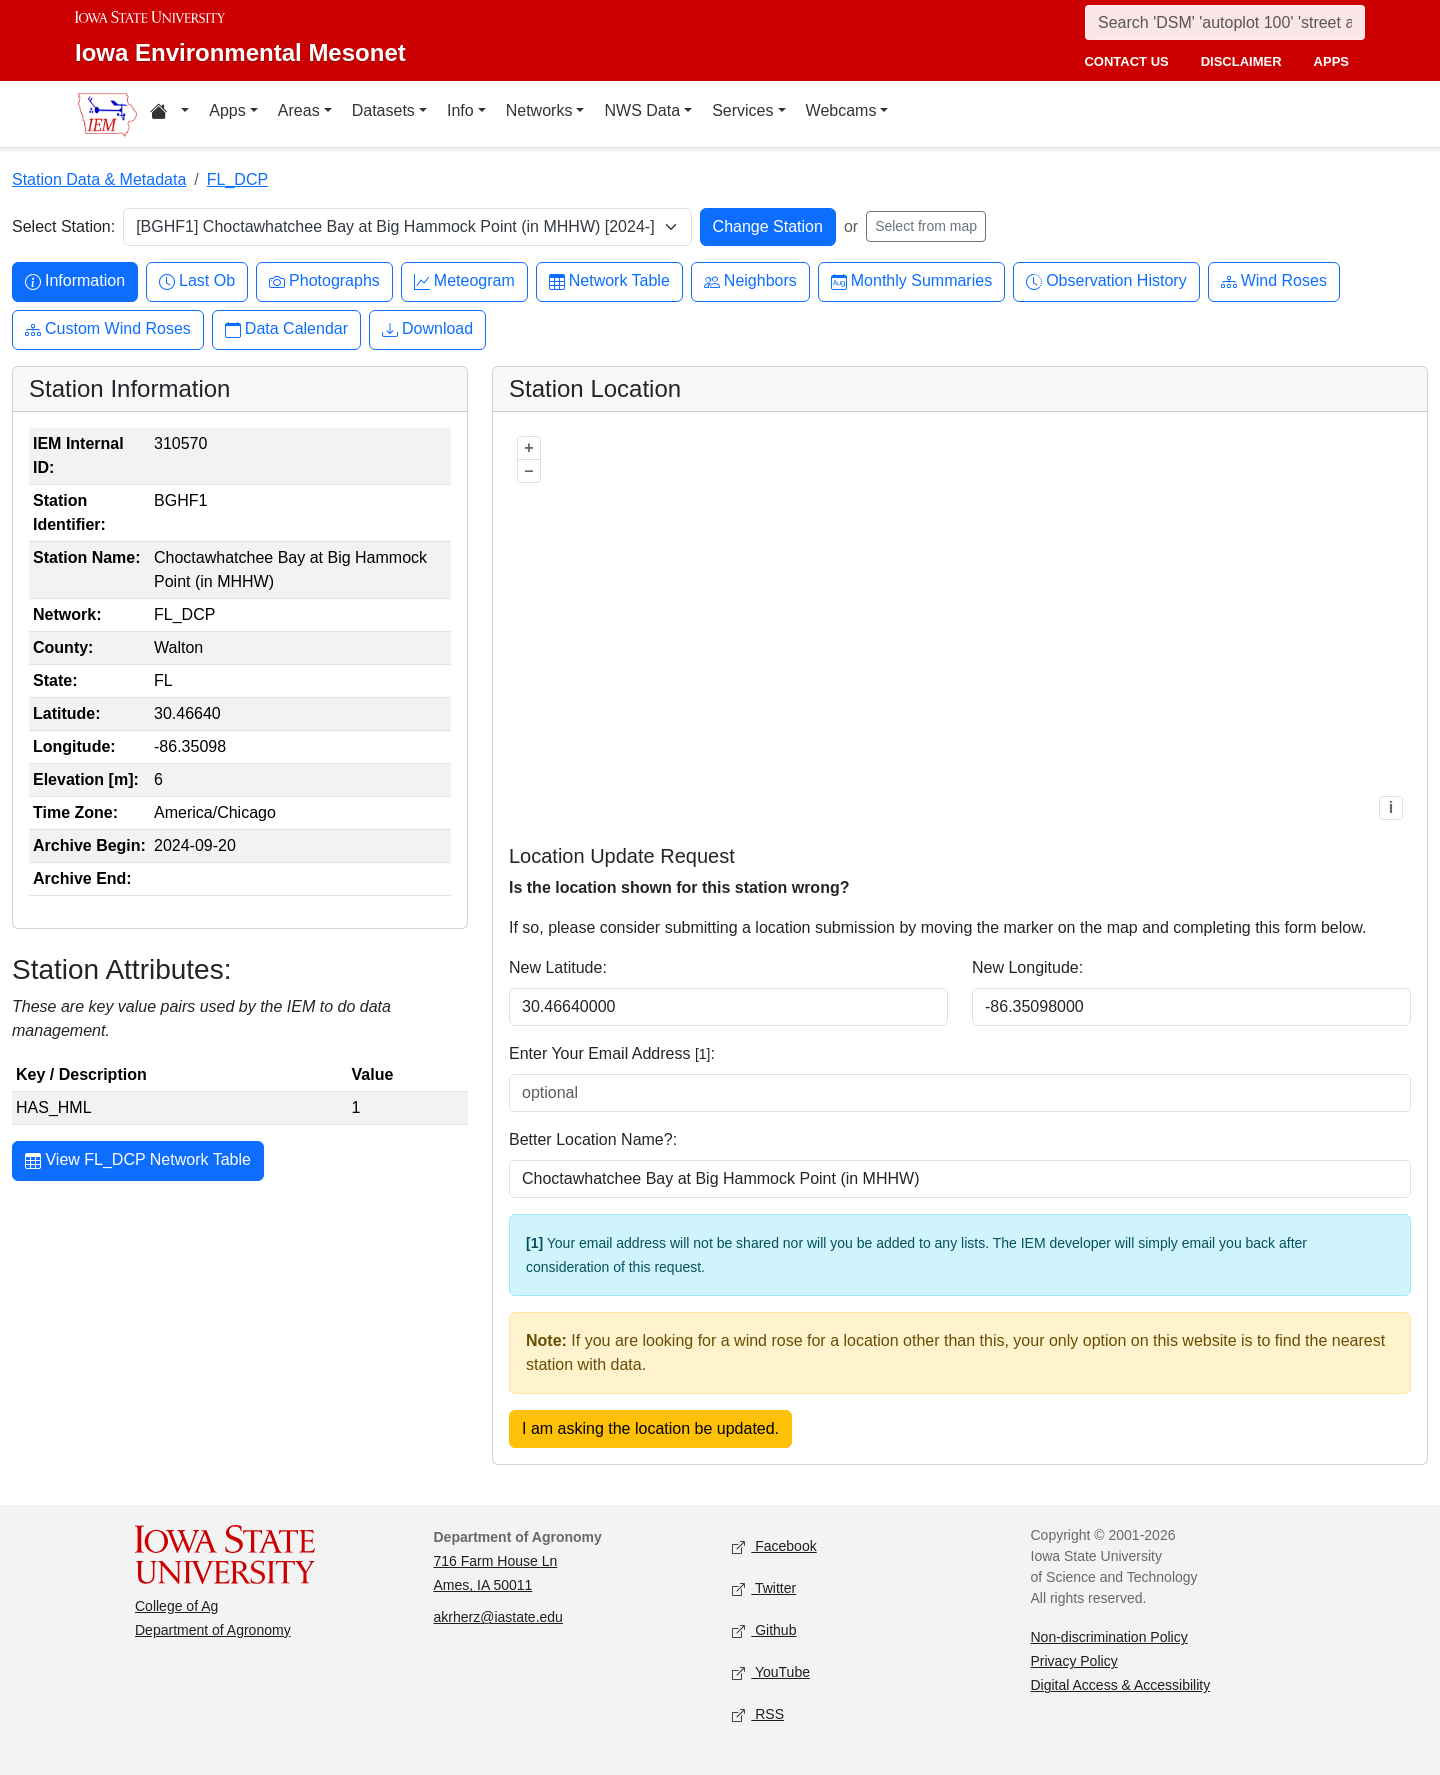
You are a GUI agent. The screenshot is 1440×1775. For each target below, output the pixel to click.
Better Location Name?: (593, 1139)
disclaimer (1241, 61)
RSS (758, 1715)
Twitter (764, 1589)
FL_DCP (237, 179)
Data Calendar (286, 329)
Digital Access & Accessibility (1121, 1685)
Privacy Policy (1074, 1661)
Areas (299, 110)
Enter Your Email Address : (612, 1053)
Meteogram (464, 281)
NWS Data (642, 110)
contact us (1126, 61)
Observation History (1106, 281)
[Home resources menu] (169, 114)
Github (764, 1631)
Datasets (383, 110)
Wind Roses (1274, 281)
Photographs (324, 281)
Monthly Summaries (911, 281)
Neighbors (750, 281)
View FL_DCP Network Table (138, 1162)
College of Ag (176, 1606)
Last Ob (197, 281)
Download (427, 329)
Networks (539, 110)
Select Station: (63, 226)
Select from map (926, 226)
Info (460, 110)
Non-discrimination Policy (1109, 1637)
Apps (227, 110)
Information (75, 281)
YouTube (771, 1673)
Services (742, 110)
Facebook (774, 1547)
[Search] (1225, 22)
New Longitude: (1027, 967)
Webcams (841, 110)
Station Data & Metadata (99, 179)
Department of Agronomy (213, 1630)
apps (1331, 61)
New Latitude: (558, 967)
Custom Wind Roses (108, 329)
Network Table (609, 281)
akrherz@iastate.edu (498, 1617)
